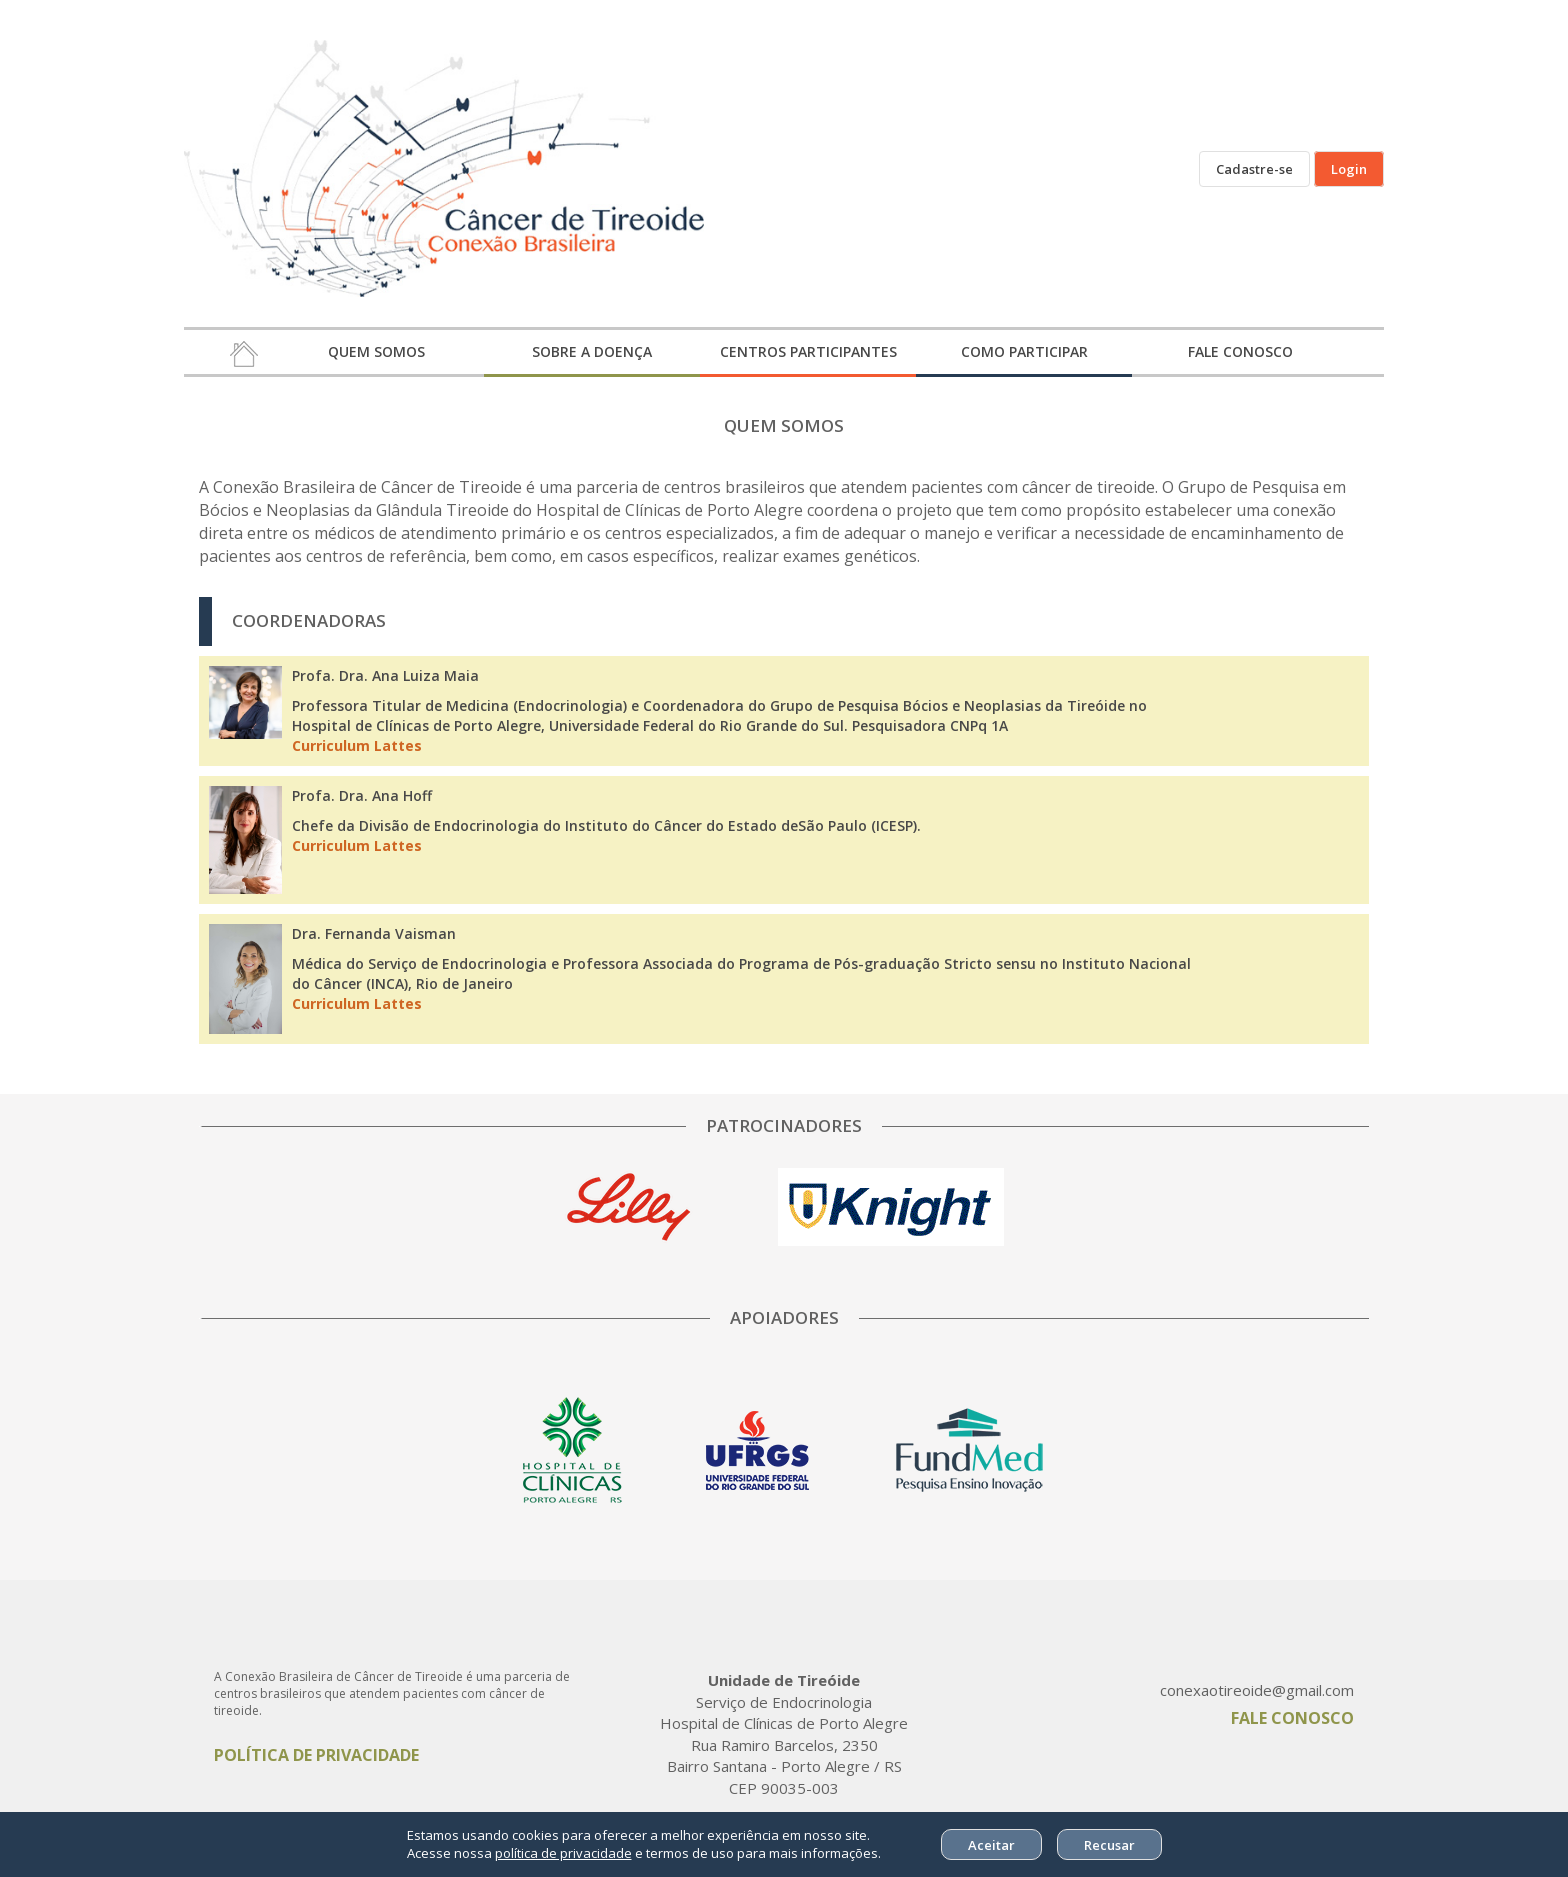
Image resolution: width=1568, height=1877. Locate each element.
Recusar (1109, 1845)
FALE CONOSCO (1240, 351)
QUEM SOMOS (376, 351)
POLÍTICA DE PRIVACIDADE (316, 1755)
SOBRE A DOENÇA (592, 351)
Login (1349, 169)
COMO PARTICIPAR (1024, 351)
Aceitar (991, 1845)
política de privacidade (563, 1853)
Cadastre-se (1254, 169)
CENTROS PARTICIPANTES (808, 351)
